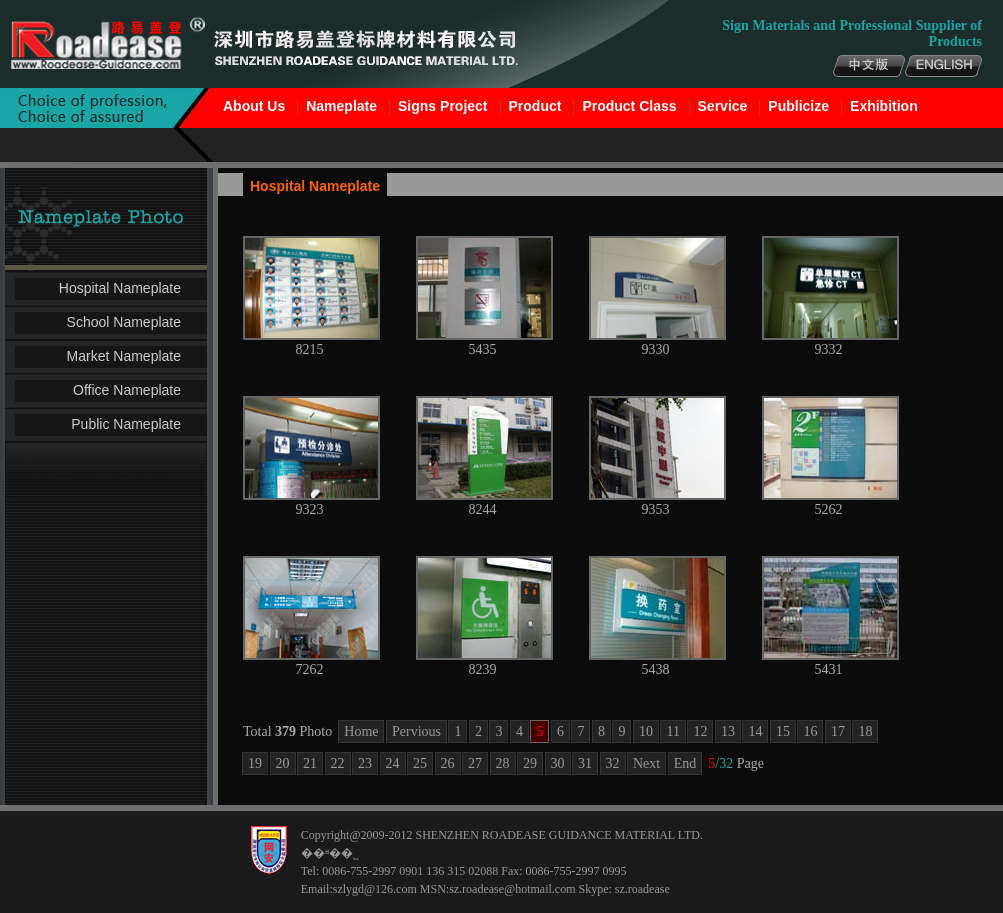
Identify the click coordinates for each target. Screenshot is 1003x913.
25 (420, 763)
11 (672, 731)
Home (361, 731)
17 (838, 731)
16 (810, 731)
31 (585, 763)
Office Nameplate (127, 390)
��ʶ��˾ (330, 853)
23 (365, 763)
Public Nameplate (126, 424)
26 (448, 763)
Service (723, 106)
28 (503, 763)
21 (310, 763)
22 (338, 763)
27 (475, 763)
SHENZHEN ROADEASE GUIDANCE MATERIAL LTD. (558, 835)
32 (613, 763)
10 (646, 731)
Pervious (416, 731)
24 (393, 763)
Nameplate (341, 106)
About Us (254, 106)
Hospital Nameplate (120, 288)
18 (865, 731)
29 (530, 763)
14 (755, 731)
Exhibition (884, 106)
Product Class (629, 106)
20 (283, 763)
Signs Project (442, 106)
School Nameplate (124, 322)
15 (783, 731)
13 (728, 731)
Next (646, 763)
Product (535, 106)
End (685, 763)
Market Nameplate (124, 356)
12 (700, 731)
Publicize (798, 106)
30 (558, 763)
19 (255, 763)
